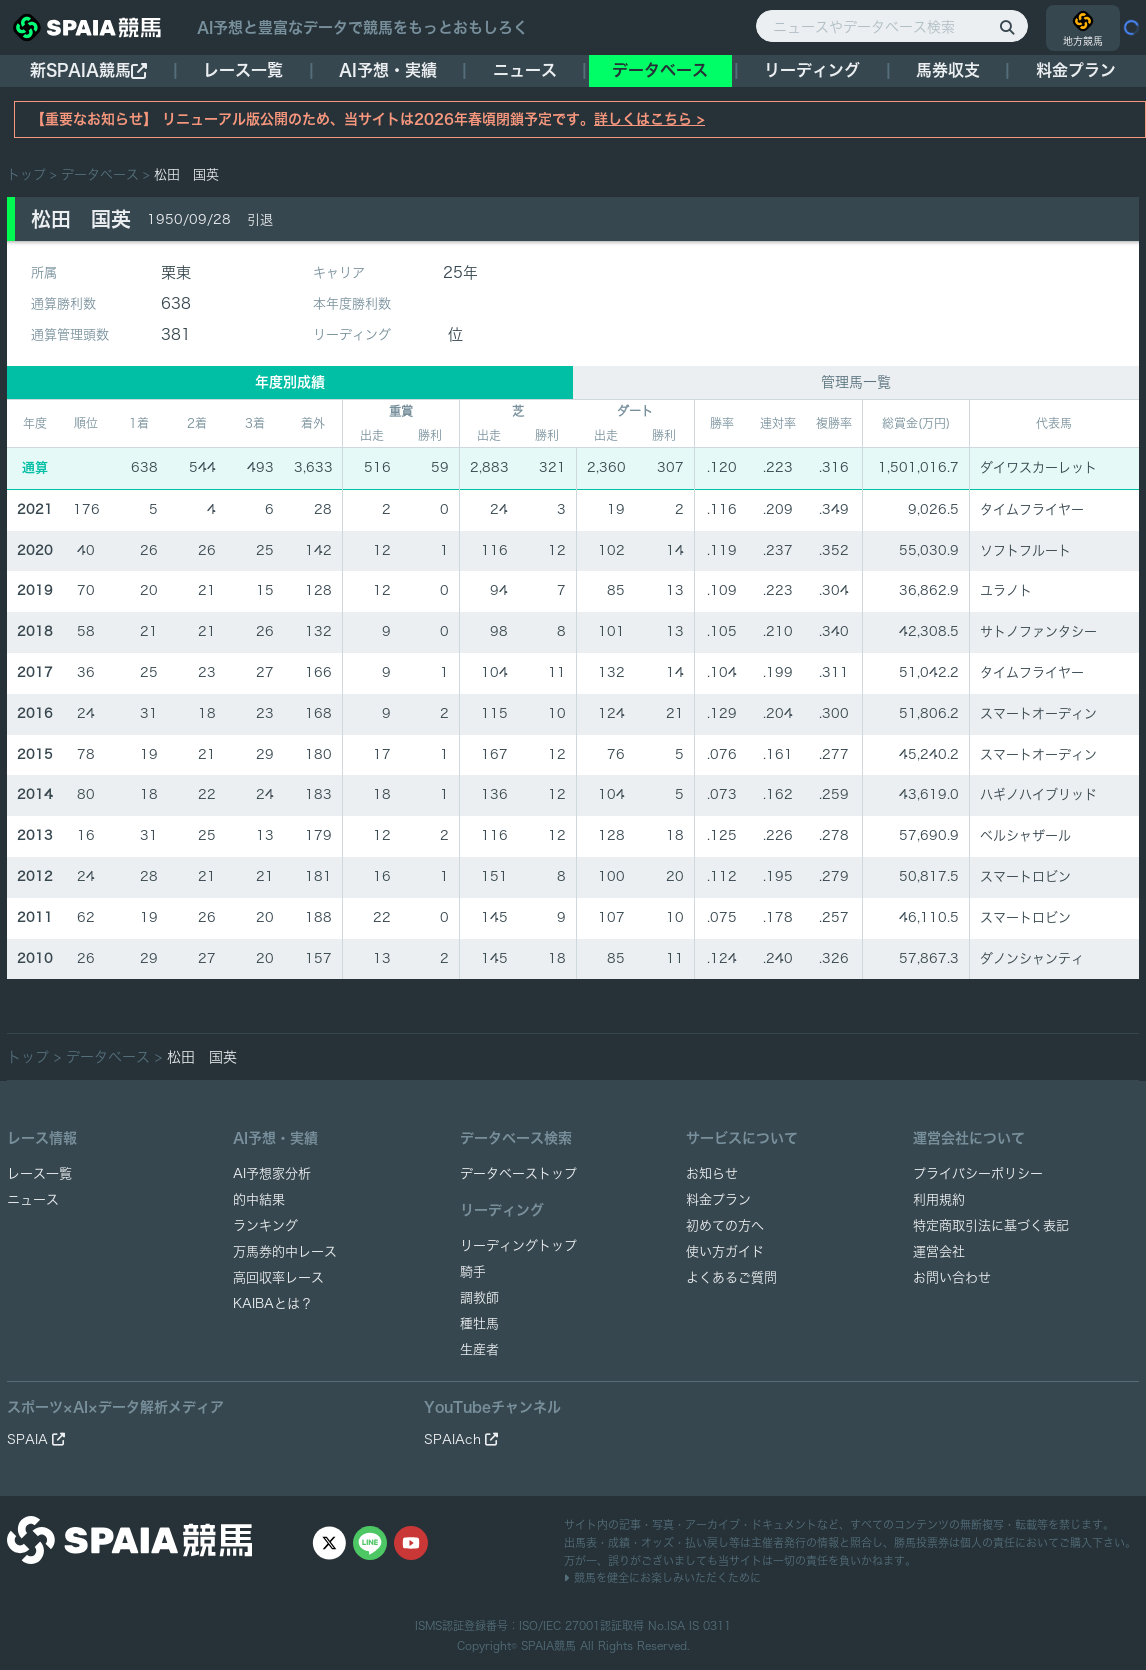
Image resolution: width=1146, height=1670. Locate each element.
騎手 (473, 1271)
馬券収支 (948, 70)
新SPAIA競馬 (88, 70)
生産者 (479, 1349)
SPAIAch (461, 1439)
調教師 (479, 1297)
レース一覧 (243, 70)
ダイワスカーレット (1038, 467)
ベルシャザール (1025, 835)
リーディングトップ (518, 1245)
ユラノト (1006, 590)
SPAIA (36, 1439)
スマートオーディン (1038, 713)
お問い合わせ (952, 1277)
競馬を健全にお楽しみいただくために (662, 1577)
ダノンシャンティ (1032, 958)
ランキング (265, 1225)
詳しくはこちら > (649, 119)
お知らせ (712, 1173)
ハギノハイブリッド (1038, 794)
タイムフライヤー (1032, 509)
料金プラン (718, 1199)
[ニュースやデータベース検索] (892, 26)
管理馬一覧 (856, 382)
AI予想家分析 (272, 1173)
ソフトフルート (1025, 550)
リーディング (812, 70)
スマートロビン (1025, 876)
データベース (660, 70)
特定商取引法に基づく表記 (991, 1225)
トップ (26, 174)
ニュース (525, 70)
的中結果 (259, 1199)
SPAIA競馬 (548, 1645)
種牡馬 (479, 1323)
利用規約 (939, 1199)
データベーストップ (518, 1173)
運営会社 (939, 1251)
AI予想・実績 (388, 70)
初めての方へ (725, 1225)
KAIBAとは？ (273, 1303)
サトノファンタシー (1038, 631)
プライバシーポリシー (978, 1173)
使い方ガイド (725, 1251)
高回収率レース (278, 1277)
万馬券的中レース (285, 1251)
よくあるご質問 (731, 1277)
